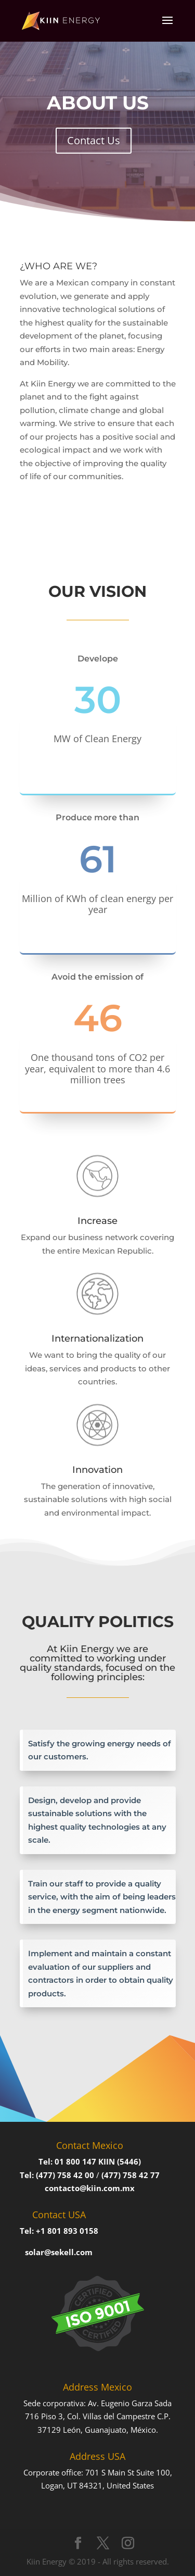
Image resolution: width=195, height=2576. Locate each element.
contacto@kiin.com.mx (90, 2188)
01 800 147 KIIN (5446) (98, 2161)
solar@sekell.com (59, 2252)
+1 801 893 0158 (67, 2230)
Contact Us (93, 140)
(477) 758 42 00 (65, 2175)
